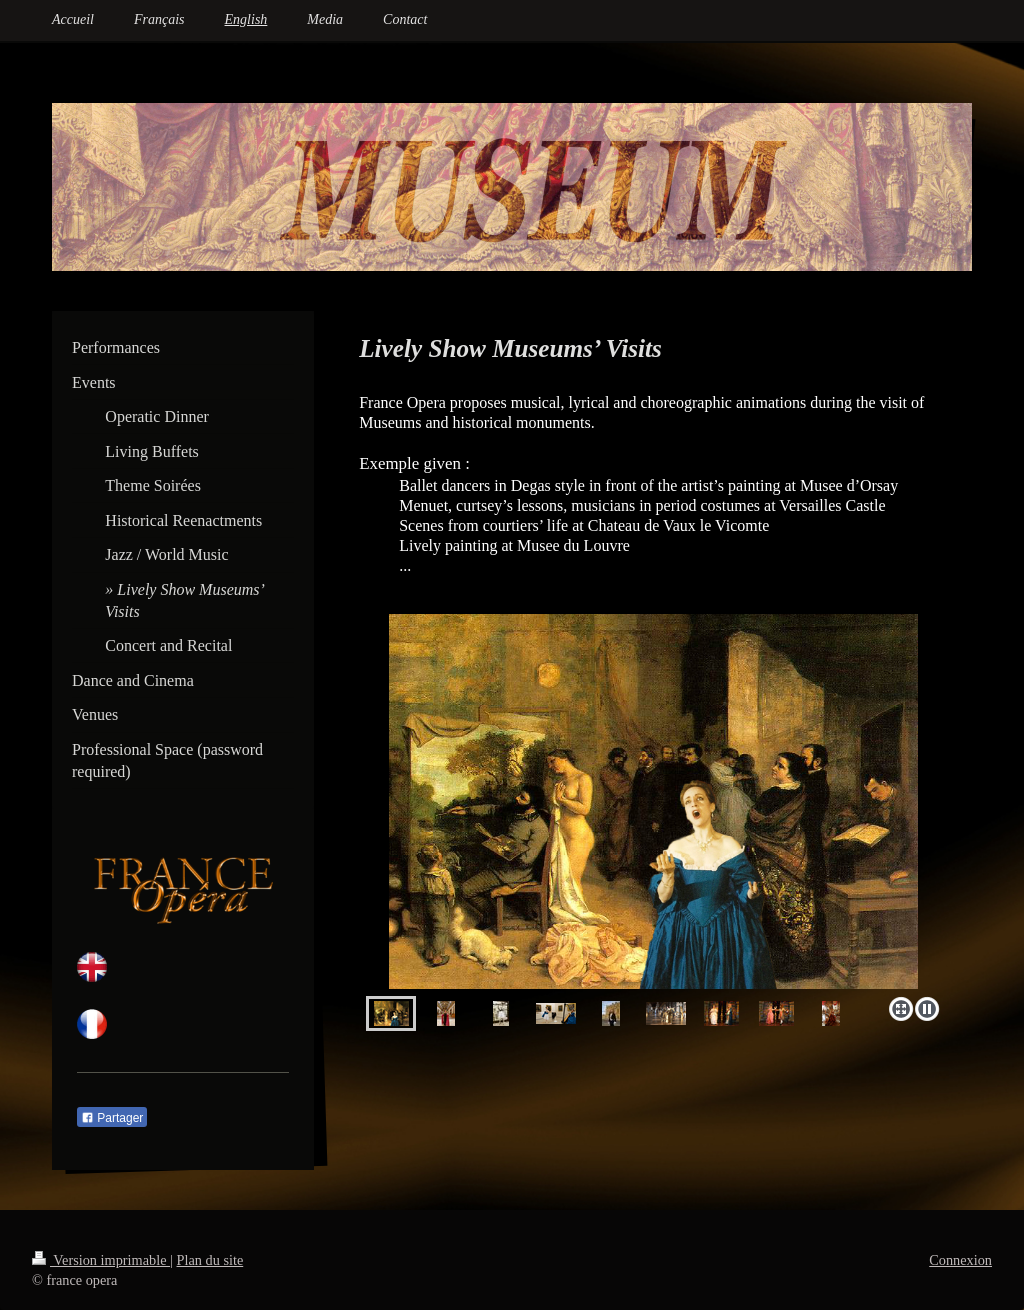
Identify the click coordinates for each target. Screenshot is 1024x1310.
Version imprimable (101, 1260)
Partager (112, 1118)
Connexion (960, 1260)
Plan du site (210, 1260)
